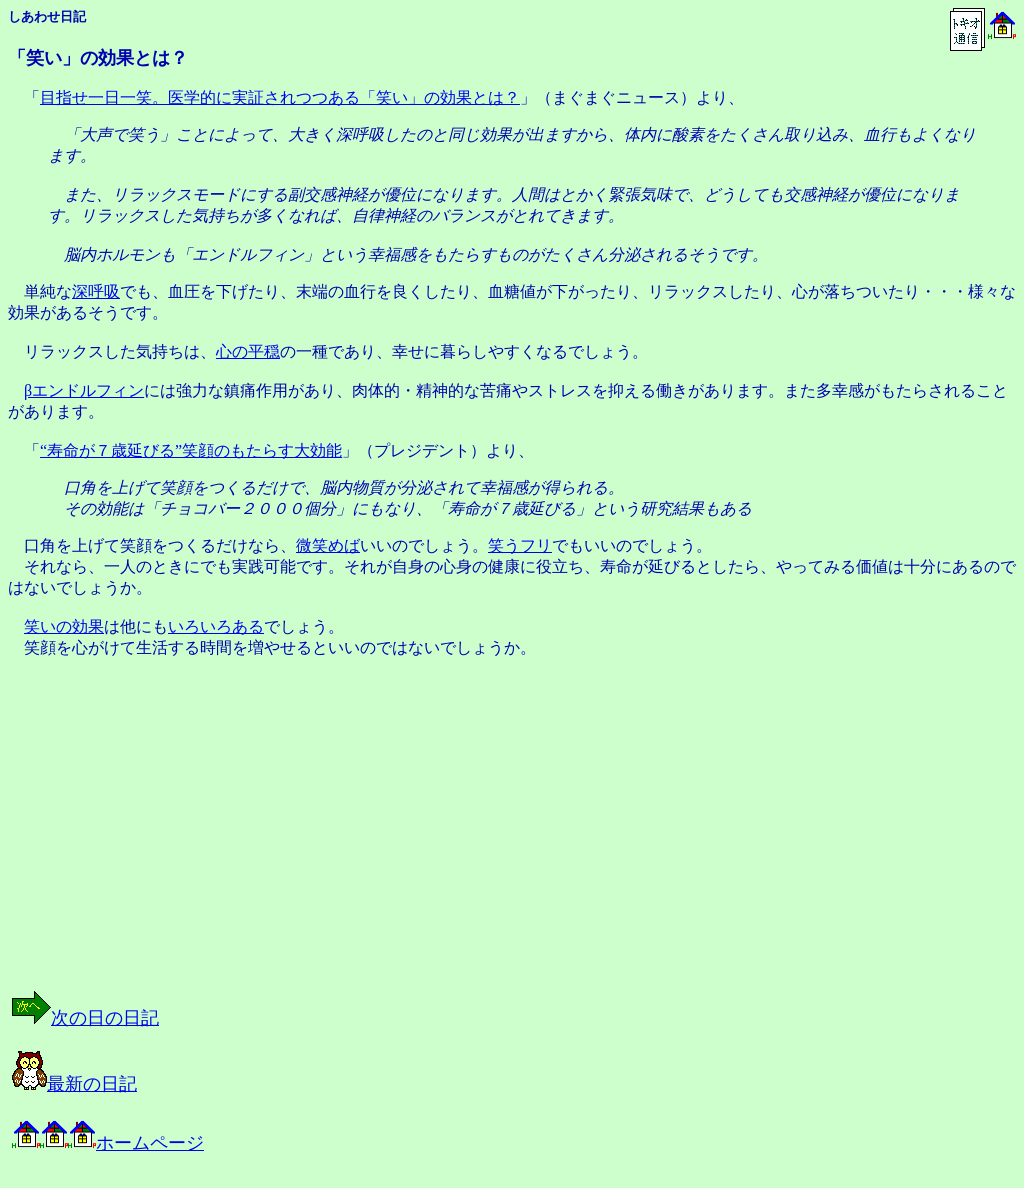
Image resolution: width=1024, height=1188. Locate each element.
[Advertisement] (214, 842)
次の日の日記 (85, 1018)
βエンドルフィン (84, 390)
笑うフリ (520, 545)
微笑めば (328, 545)
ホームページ (108, 1143)
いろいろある (216, 626)
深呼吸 (96, 291)
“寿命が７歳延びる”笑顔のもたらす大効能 (191, 450)
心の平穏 (248, 351)
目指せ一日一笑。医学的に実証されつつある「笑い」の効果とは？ (280, 97)
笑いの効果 (64, 626)
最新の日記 (74, 1084)
